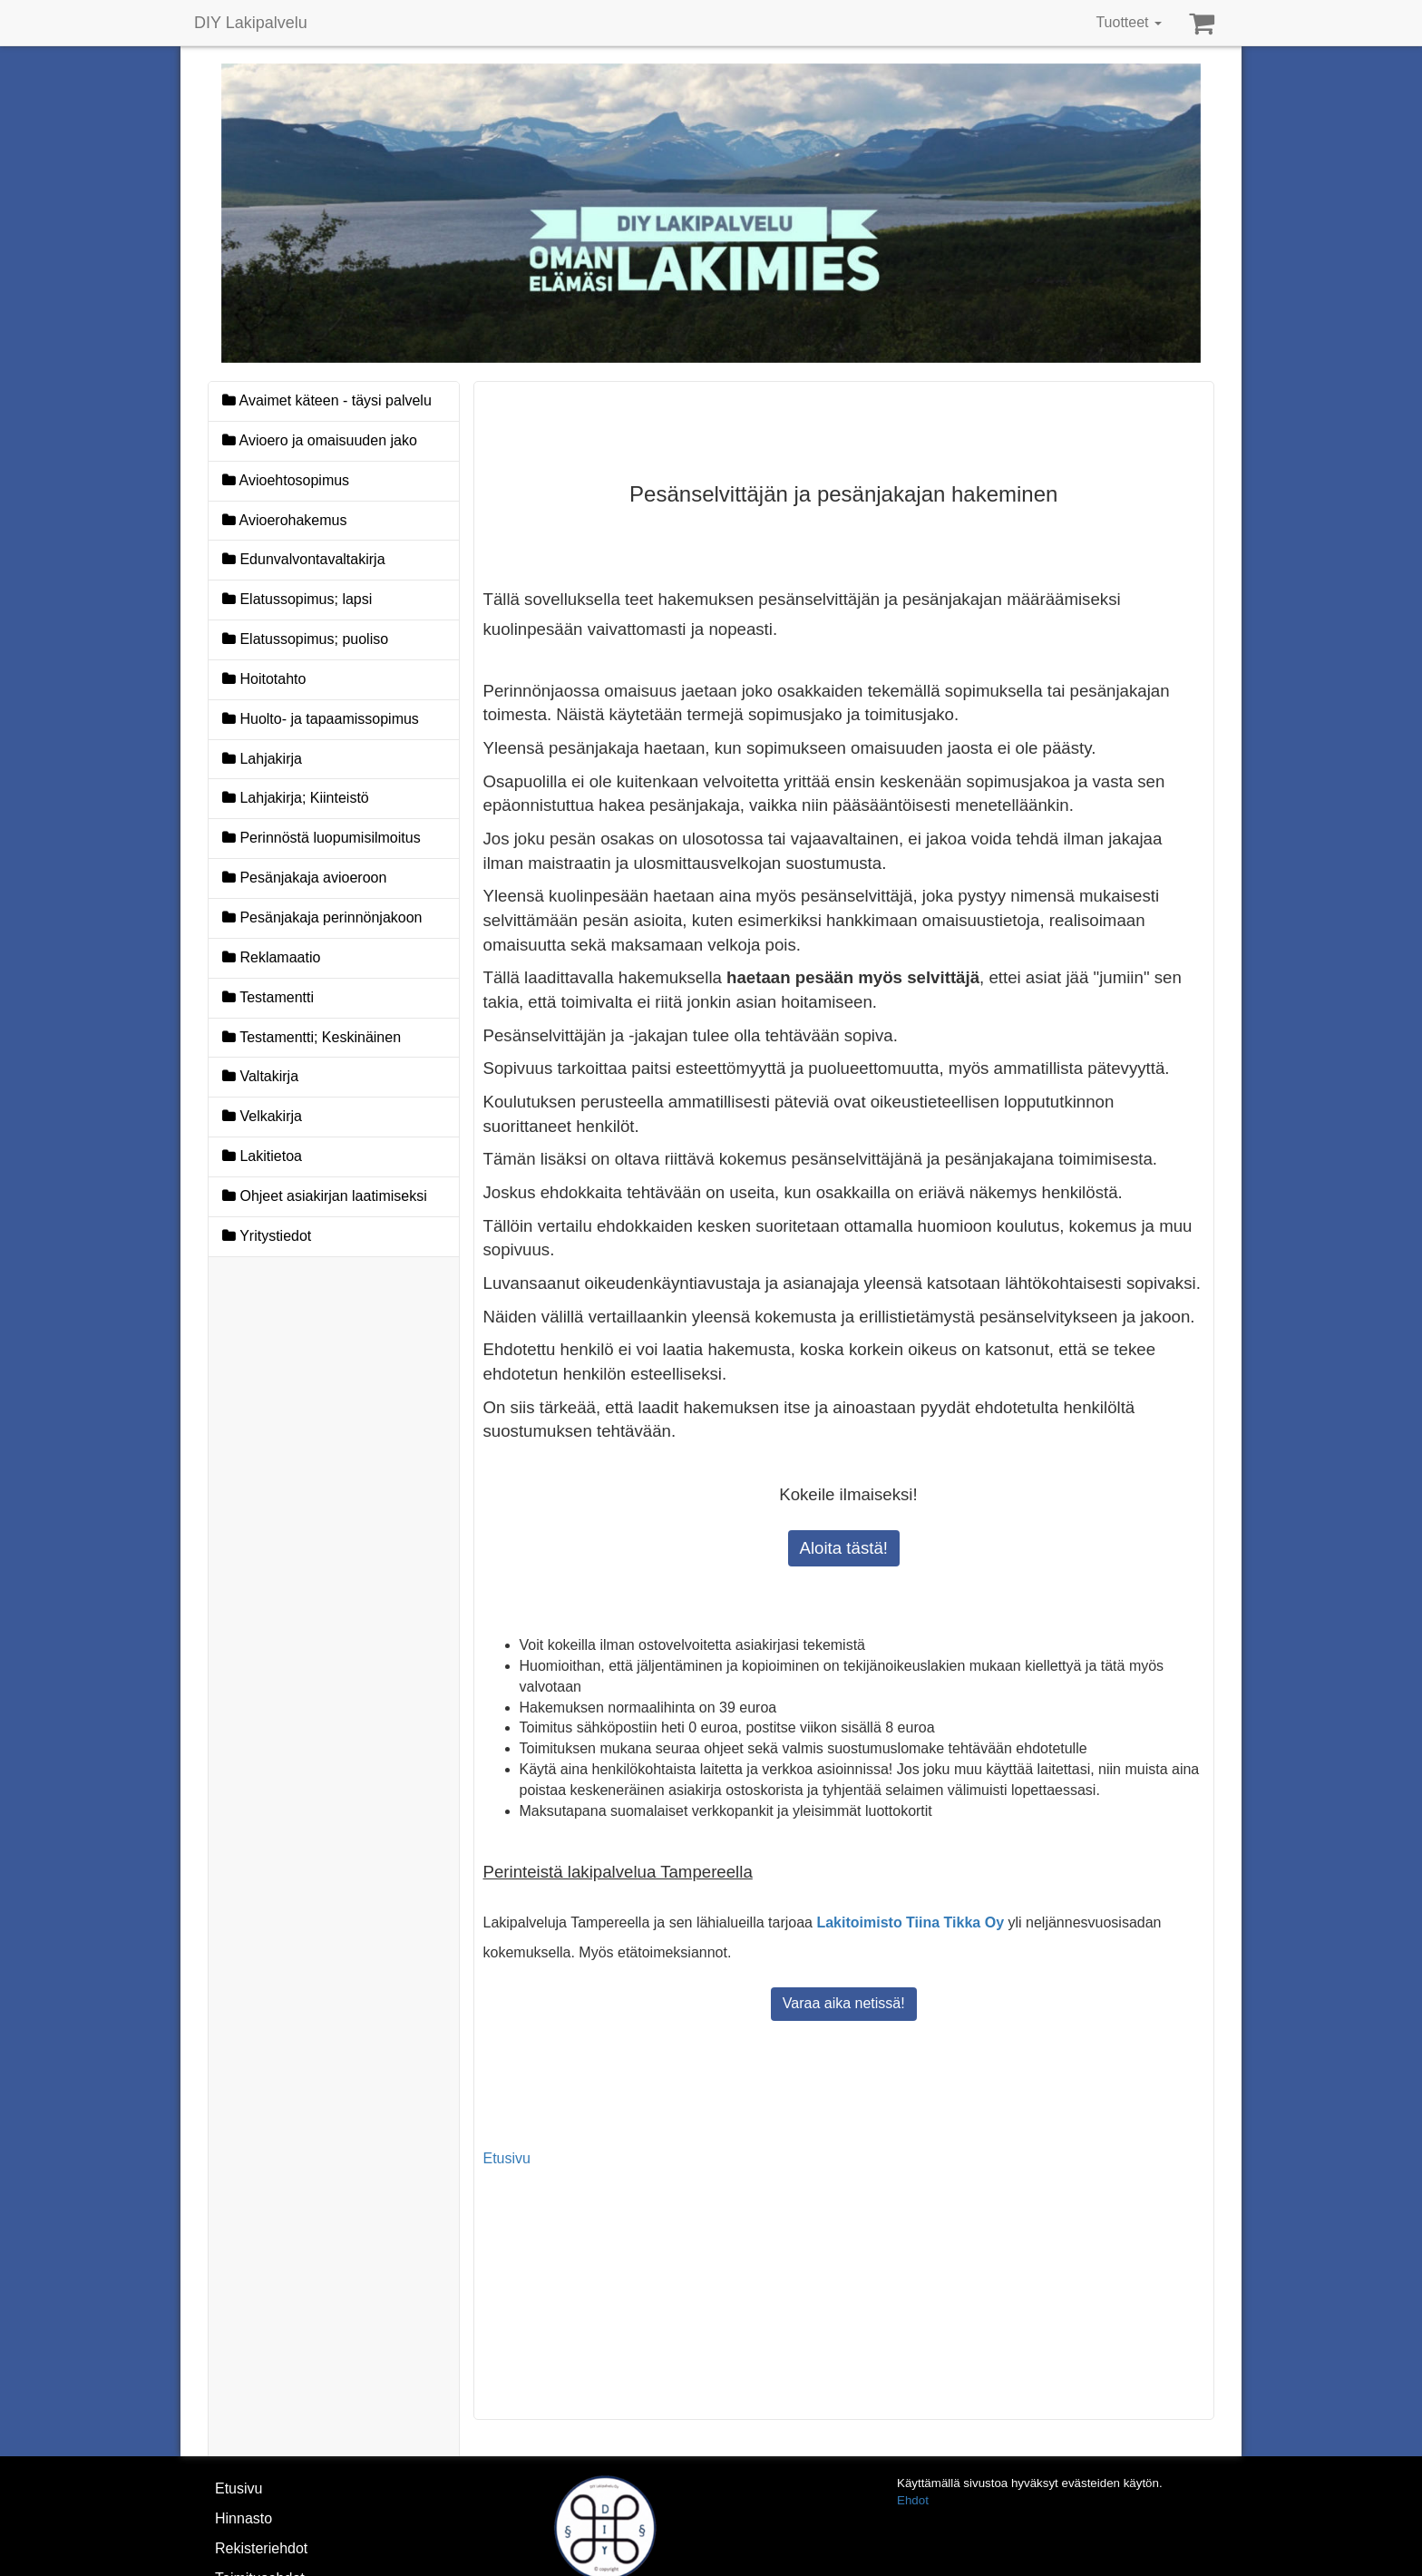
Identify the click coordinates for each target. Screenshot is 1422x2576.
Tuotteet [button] (1129, 22)
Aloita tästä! (844, 1547)
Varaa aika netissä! (844, 2003)
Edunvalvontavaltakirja (303, 559)
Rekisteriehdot (261, 2548)
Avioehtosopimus (285, 480)
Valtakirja (260, 1076)
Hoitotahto (264, 679)
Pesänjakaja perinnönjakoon (340, 916)
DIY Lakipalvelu (250, 23)
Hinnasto (243, 2518)
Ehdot (913, 2500)
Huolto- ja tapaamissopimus (320, 719)
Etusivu (507, 2158)
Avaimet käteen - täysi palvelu (327, 400)
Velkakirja (262, 1116)
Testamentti (268, 997)
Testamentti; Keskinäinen (311, 1037)
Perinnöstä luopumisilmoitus (321, 837)
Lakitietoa (262, 1156)
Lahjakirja (262, 758)
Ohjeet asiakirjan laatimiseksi (324, 1196)
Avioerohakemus (284, 520)
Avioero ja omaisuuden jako (319, 440)
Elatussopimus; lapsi (297, 599)
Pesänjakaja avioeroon (304, 877)
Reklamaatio (271, 957)
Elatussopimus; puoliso (305, 639)
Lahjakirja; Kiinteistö (295, 797)
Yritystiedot (266, 1236)
